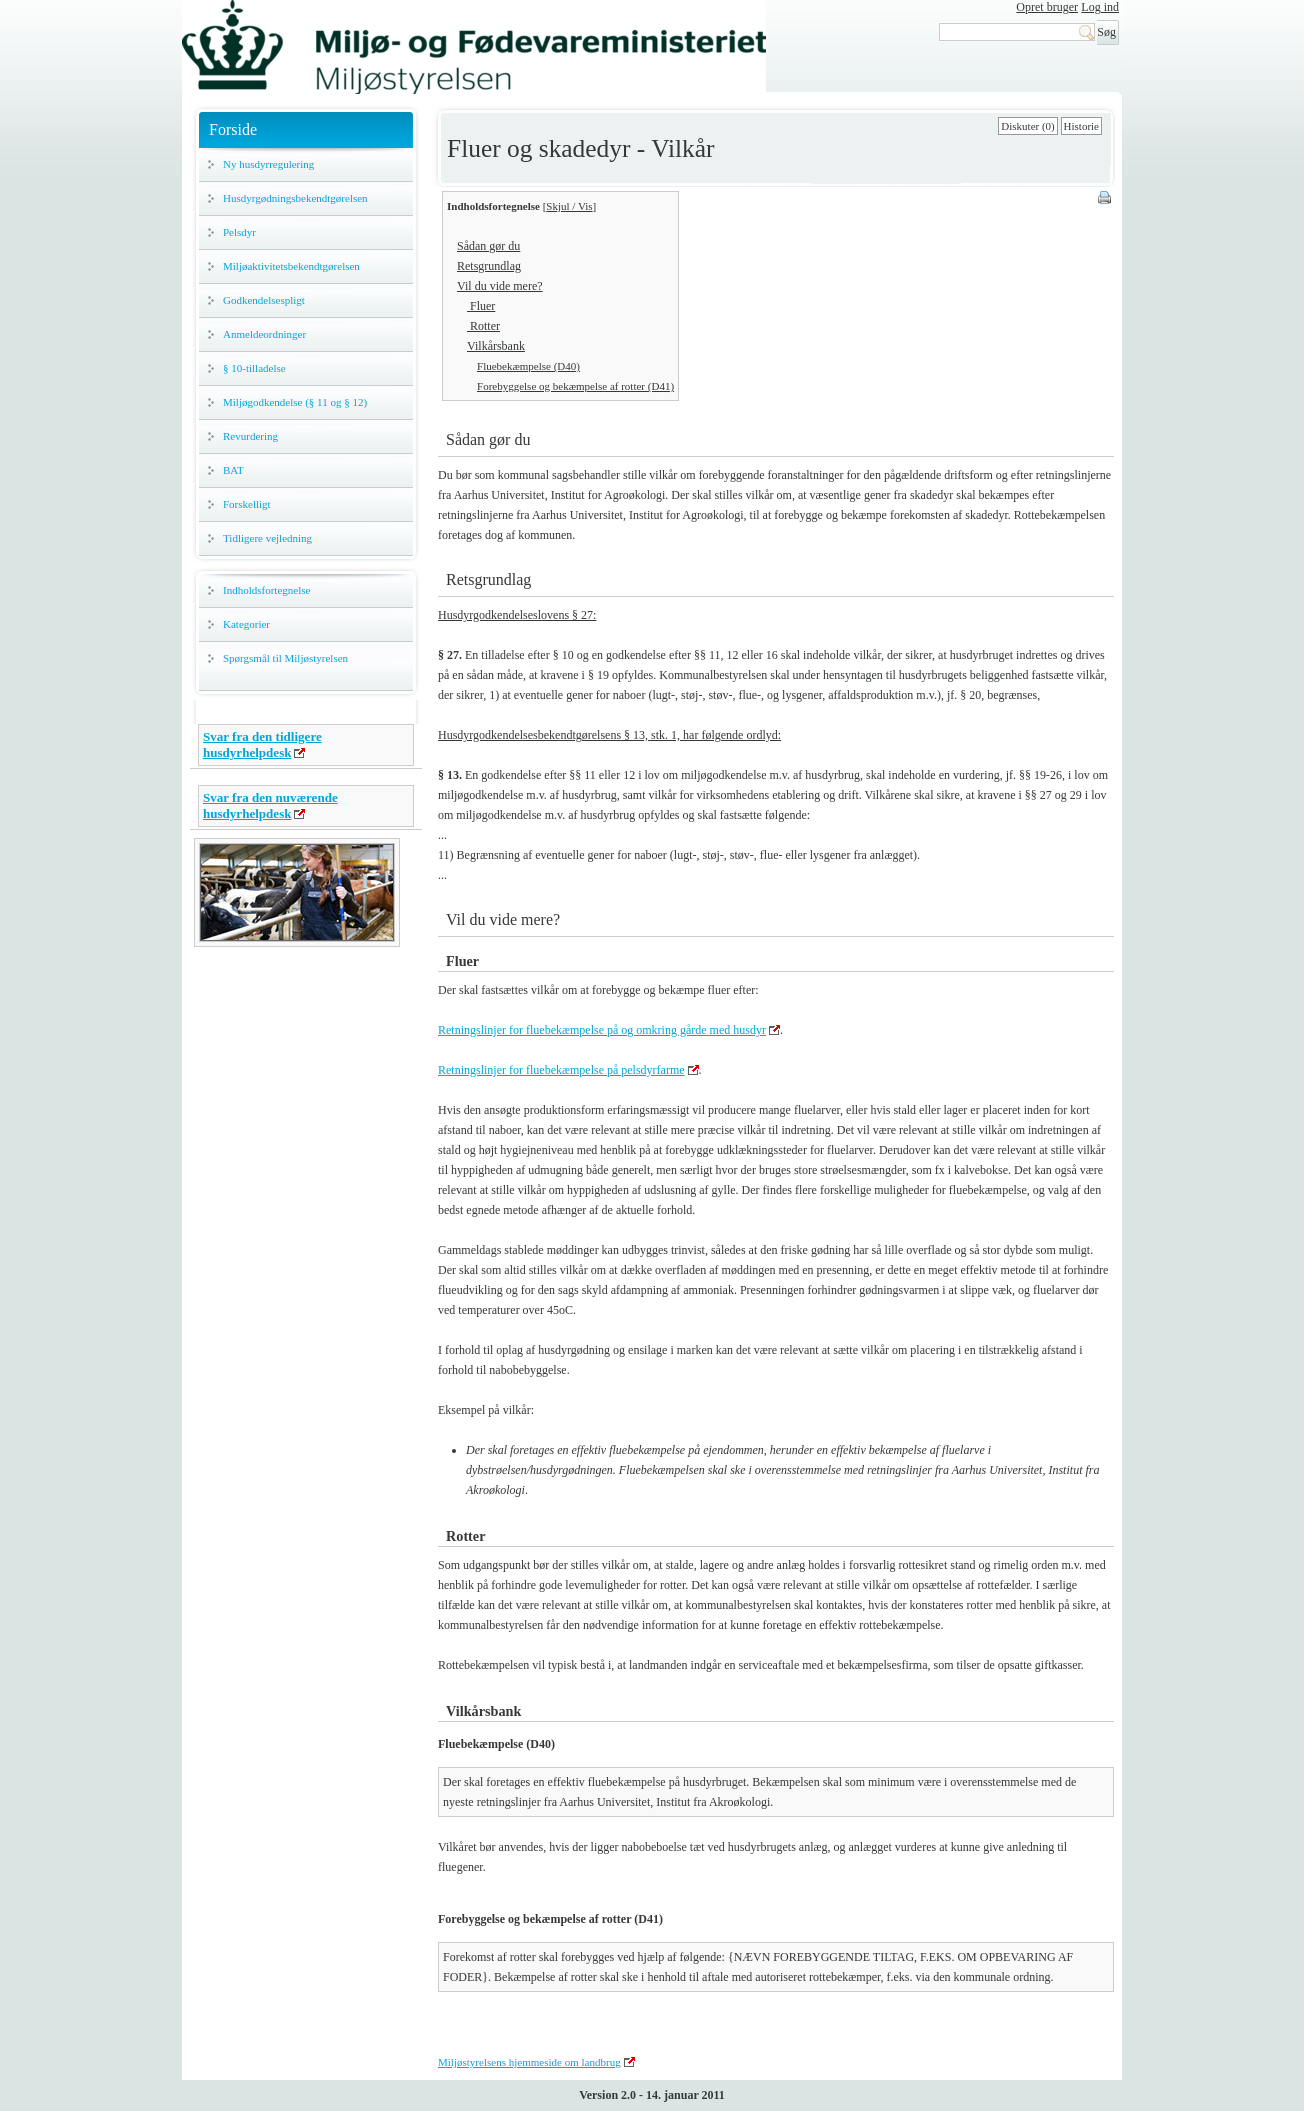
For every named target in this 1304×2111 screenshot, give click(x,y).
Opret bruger (1047, 7)
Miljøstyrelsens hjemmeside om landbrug (529, 2062)
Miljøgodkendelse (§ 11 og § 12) (295, 402)
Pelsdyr (239, 232)
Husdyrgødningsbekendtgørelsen (295, 198)
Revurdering (250, 436)
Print (1106, 199)
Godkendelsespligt (264, 300)
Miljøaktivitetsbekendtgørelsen (291, 266)
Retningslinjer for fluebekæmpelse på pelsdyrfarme (561, 1070)
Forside (233, 129)
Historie (1081, 126)
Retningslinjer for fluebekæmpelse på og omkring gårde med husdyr (602, 1030)
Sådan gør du (488, 246)
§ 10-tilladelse (254, 368)
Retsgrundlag (489, 266)
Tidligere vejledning (267, 538)
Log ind (1100, 7)
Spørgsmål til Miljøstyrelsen (285, 658)
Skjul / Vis (569, 206)
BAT (233, 470)
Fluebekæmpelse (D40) (528, 366)
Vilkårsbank (496, 346)
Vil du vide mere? (500, 286)
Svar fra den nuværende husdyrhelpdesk (270, 805)
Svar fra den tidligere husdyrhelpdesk (262, 744)
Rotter (483, 326)
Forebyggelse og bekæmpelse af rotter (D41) (575, 386)
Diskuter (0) (1027, 126)
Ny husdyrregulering (268, 164)
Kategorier (246, 624)
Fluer (481, 306)
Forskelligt (247, 504)
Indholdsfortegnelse (266, 590)
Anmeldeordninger (264, 334)
